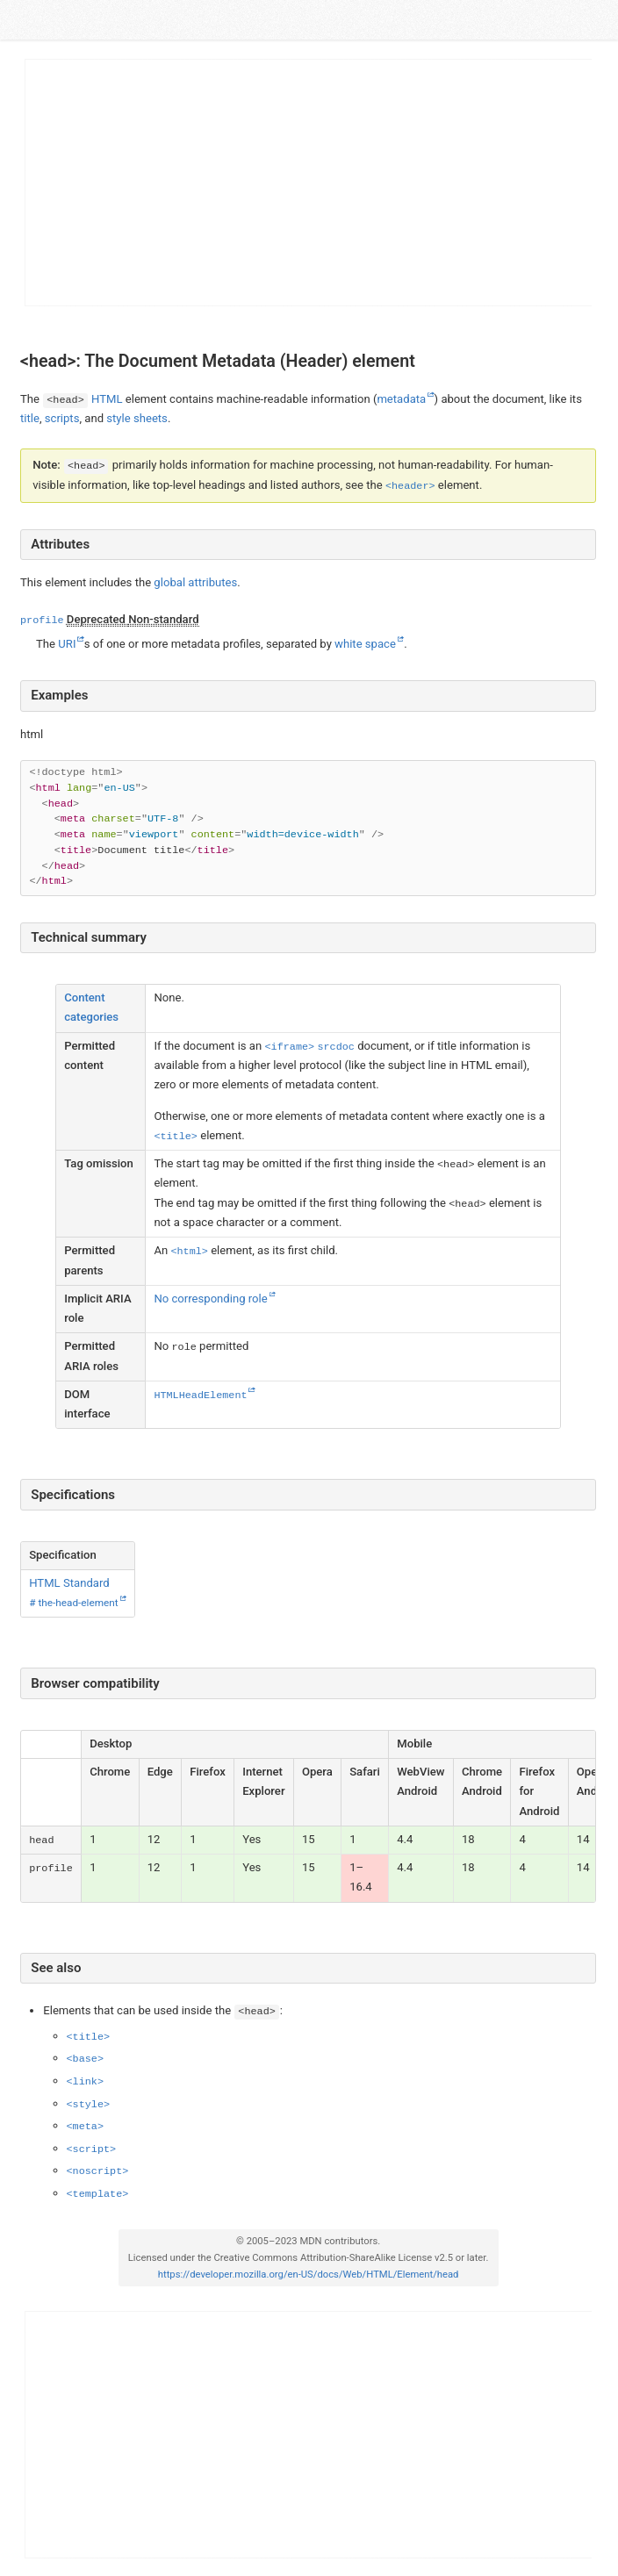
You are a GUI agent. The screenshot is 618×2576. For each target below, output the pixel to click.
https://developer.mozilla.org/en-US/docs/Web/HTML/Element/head (307, 2274)
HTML (107, 398)
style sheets (137, 418)
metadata (401, 398)
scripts (61, 418)
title (30, 418)
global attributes (195, 582)
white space (365, 642)
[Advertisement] (309, 182)
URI (66, 642)
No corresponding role (210, 1298)
